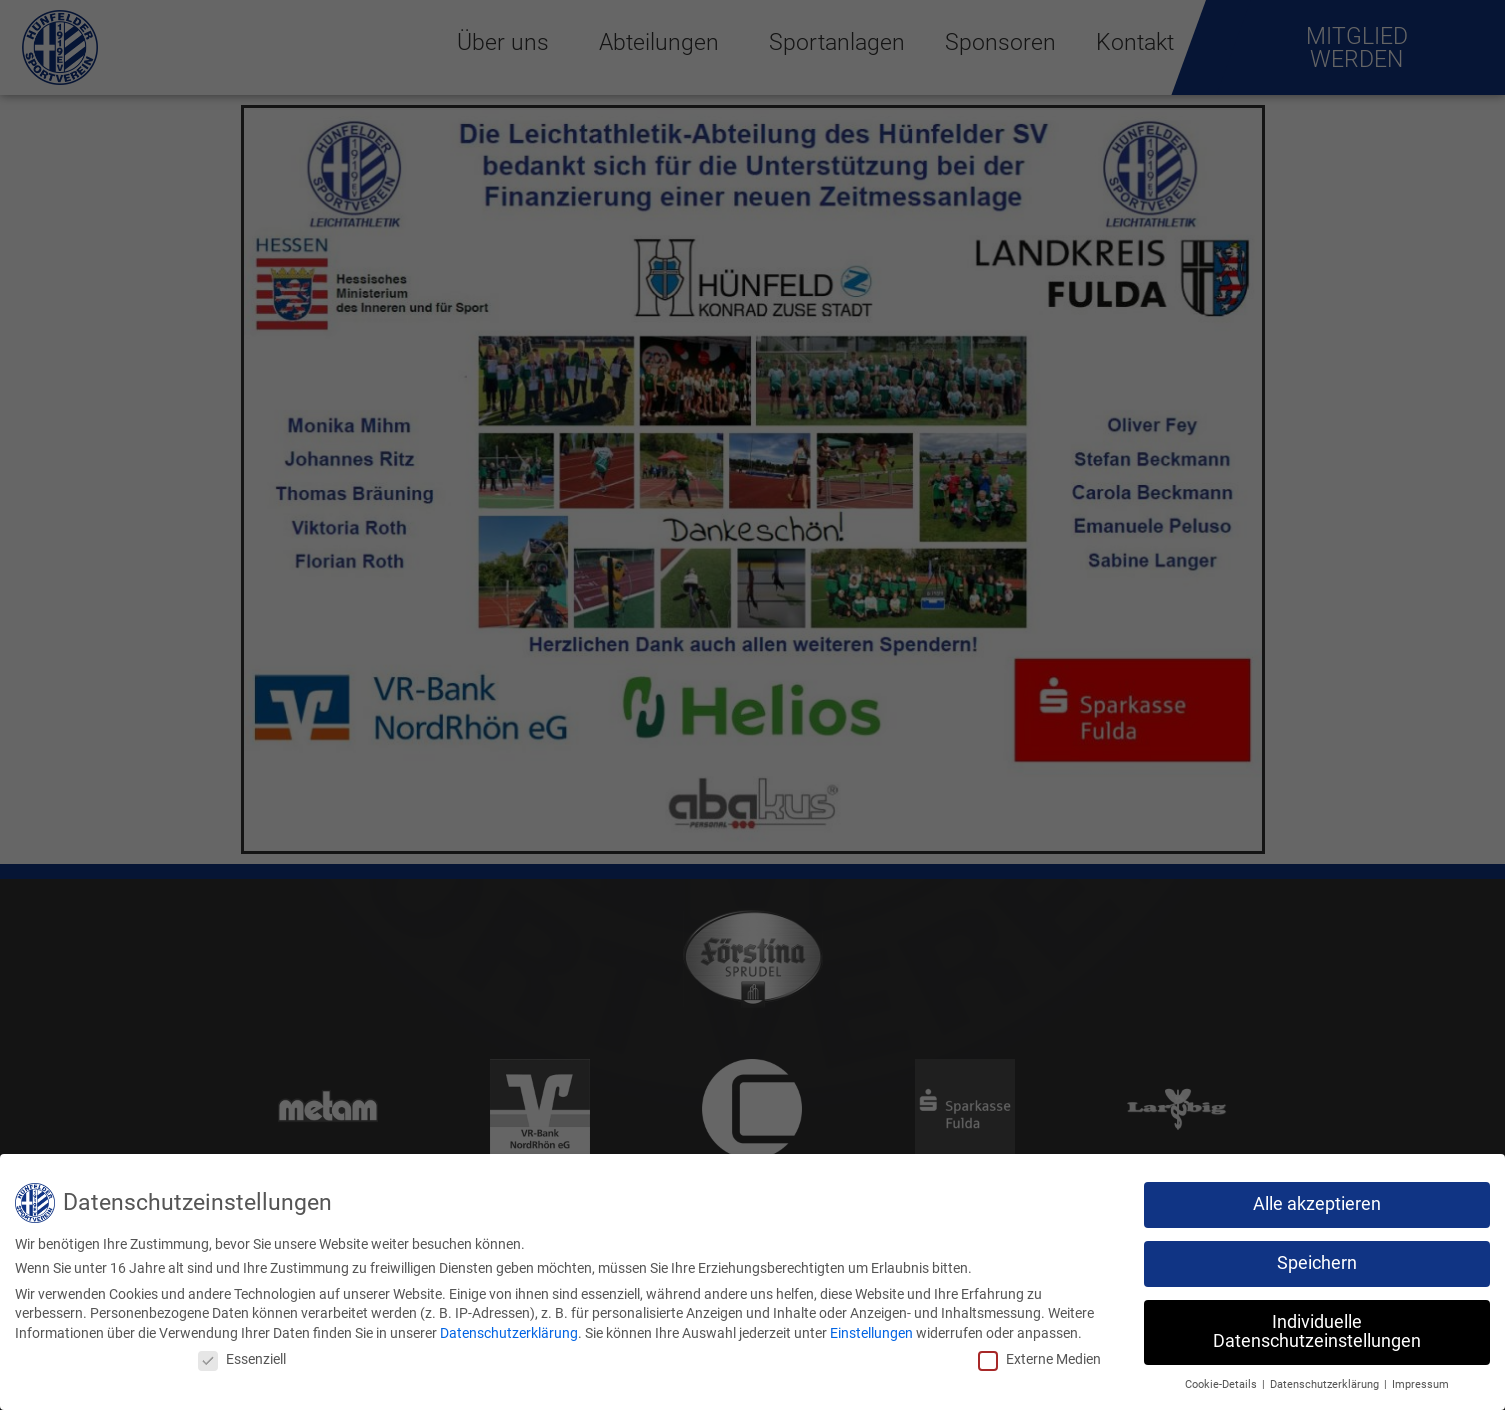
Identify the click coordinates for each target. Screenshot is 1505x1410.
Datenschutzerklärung (509, 1333)
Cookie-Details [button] (1222, 1384)
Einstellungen (871, 1333)
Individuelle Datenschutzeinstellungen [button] (1317, 1332)
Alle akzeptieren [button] (1317, 1204)
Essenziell (242, 1359)
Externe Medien (1039, 1359)
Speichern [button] (1317, 1263)
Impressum (1420, 1384)
